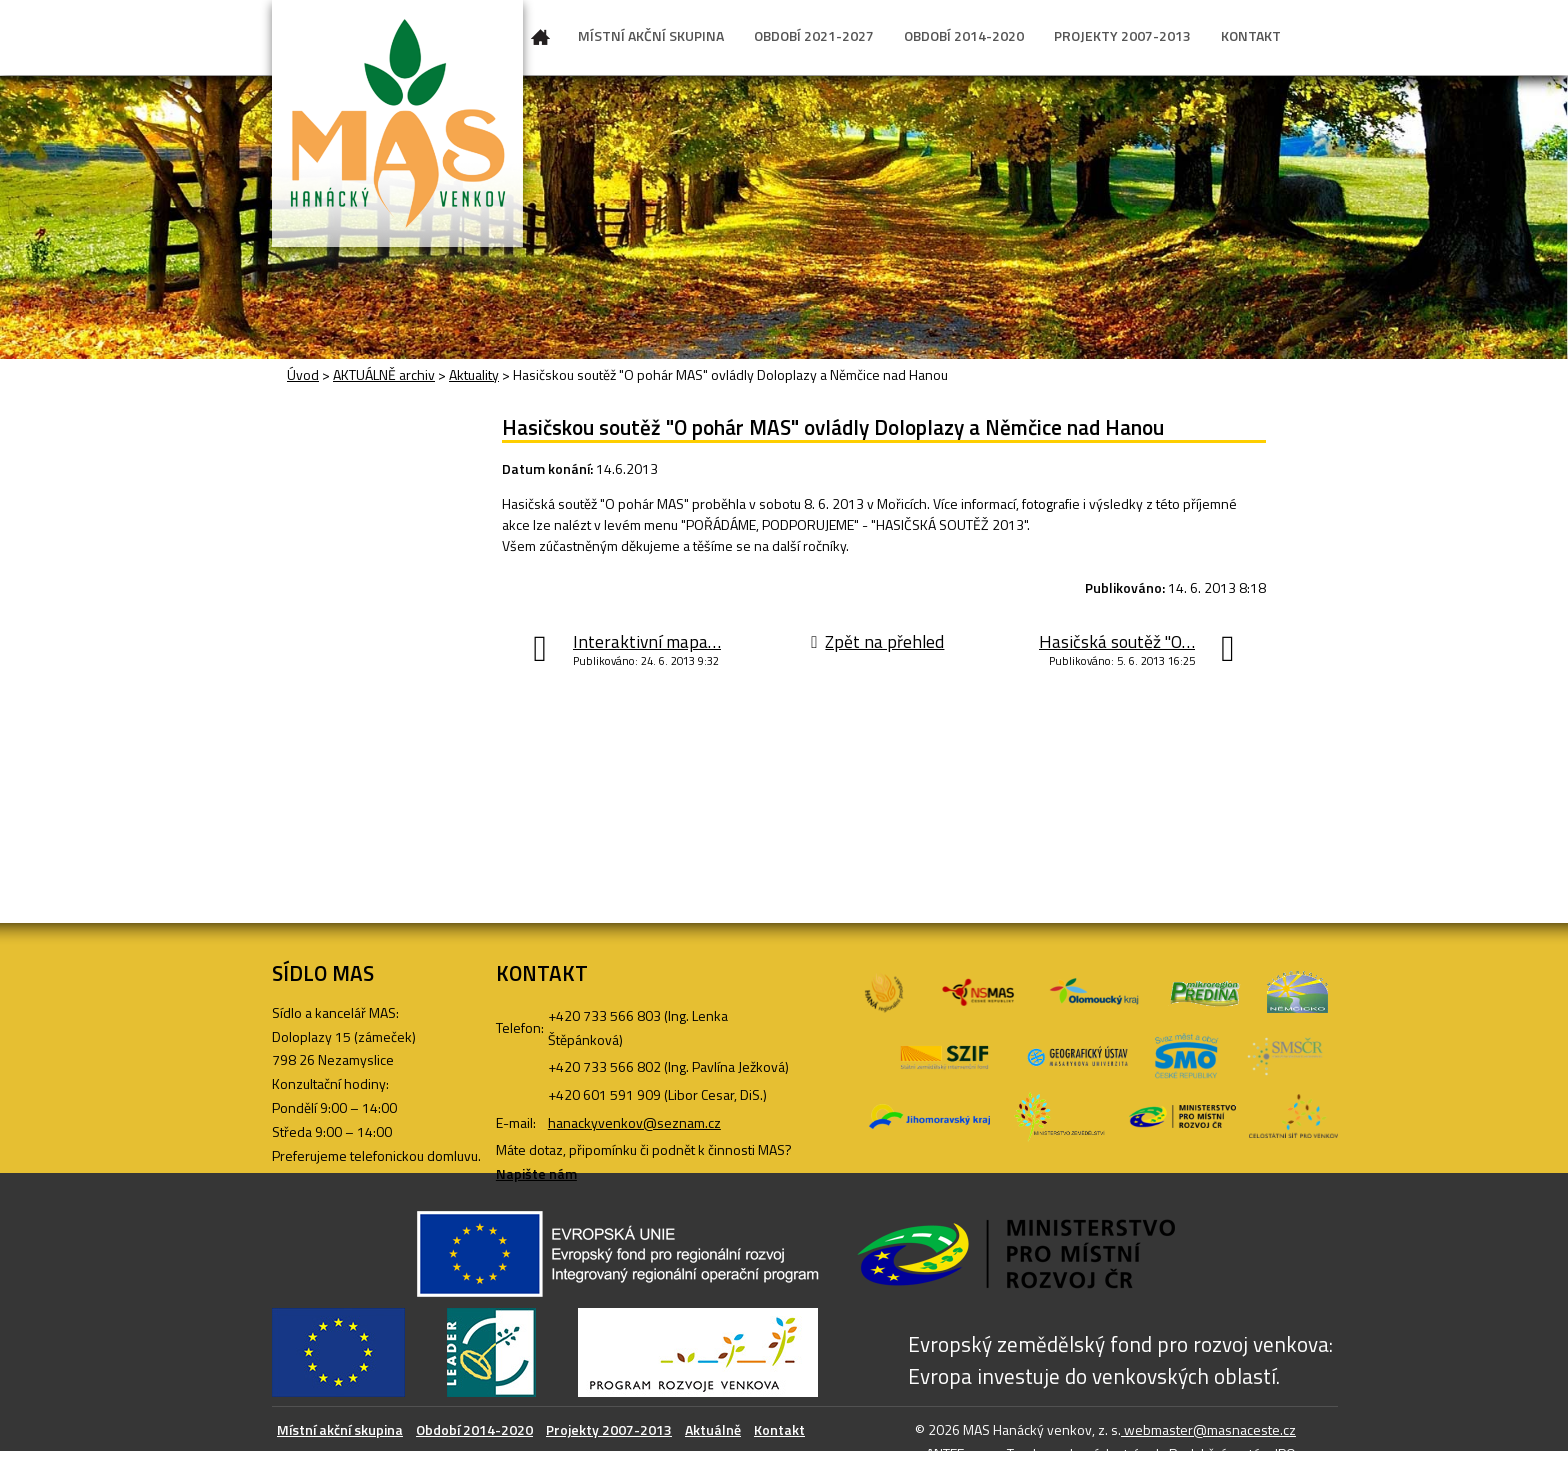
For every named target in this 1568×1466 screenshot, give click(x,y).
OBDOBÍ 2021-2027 (814, 35)
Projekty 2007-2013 (609, 1429)
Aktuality (474, 374)
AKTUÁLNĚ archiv (384, 374)
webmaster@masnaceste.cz (1208, 1429)
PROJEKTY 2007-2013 (1122, 35)
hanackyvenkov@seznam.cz (634, 1122)
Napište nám (536, 1173)
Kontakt (779, 1429)
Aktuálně (713, 1429)
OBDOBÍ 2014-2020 (964, 35)
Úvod (541, 41)
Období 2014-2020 (474, 1429)
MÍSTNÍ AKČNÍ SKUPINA (651, 35)
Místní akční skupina (340, 1429)
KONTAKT (1251, 35)
